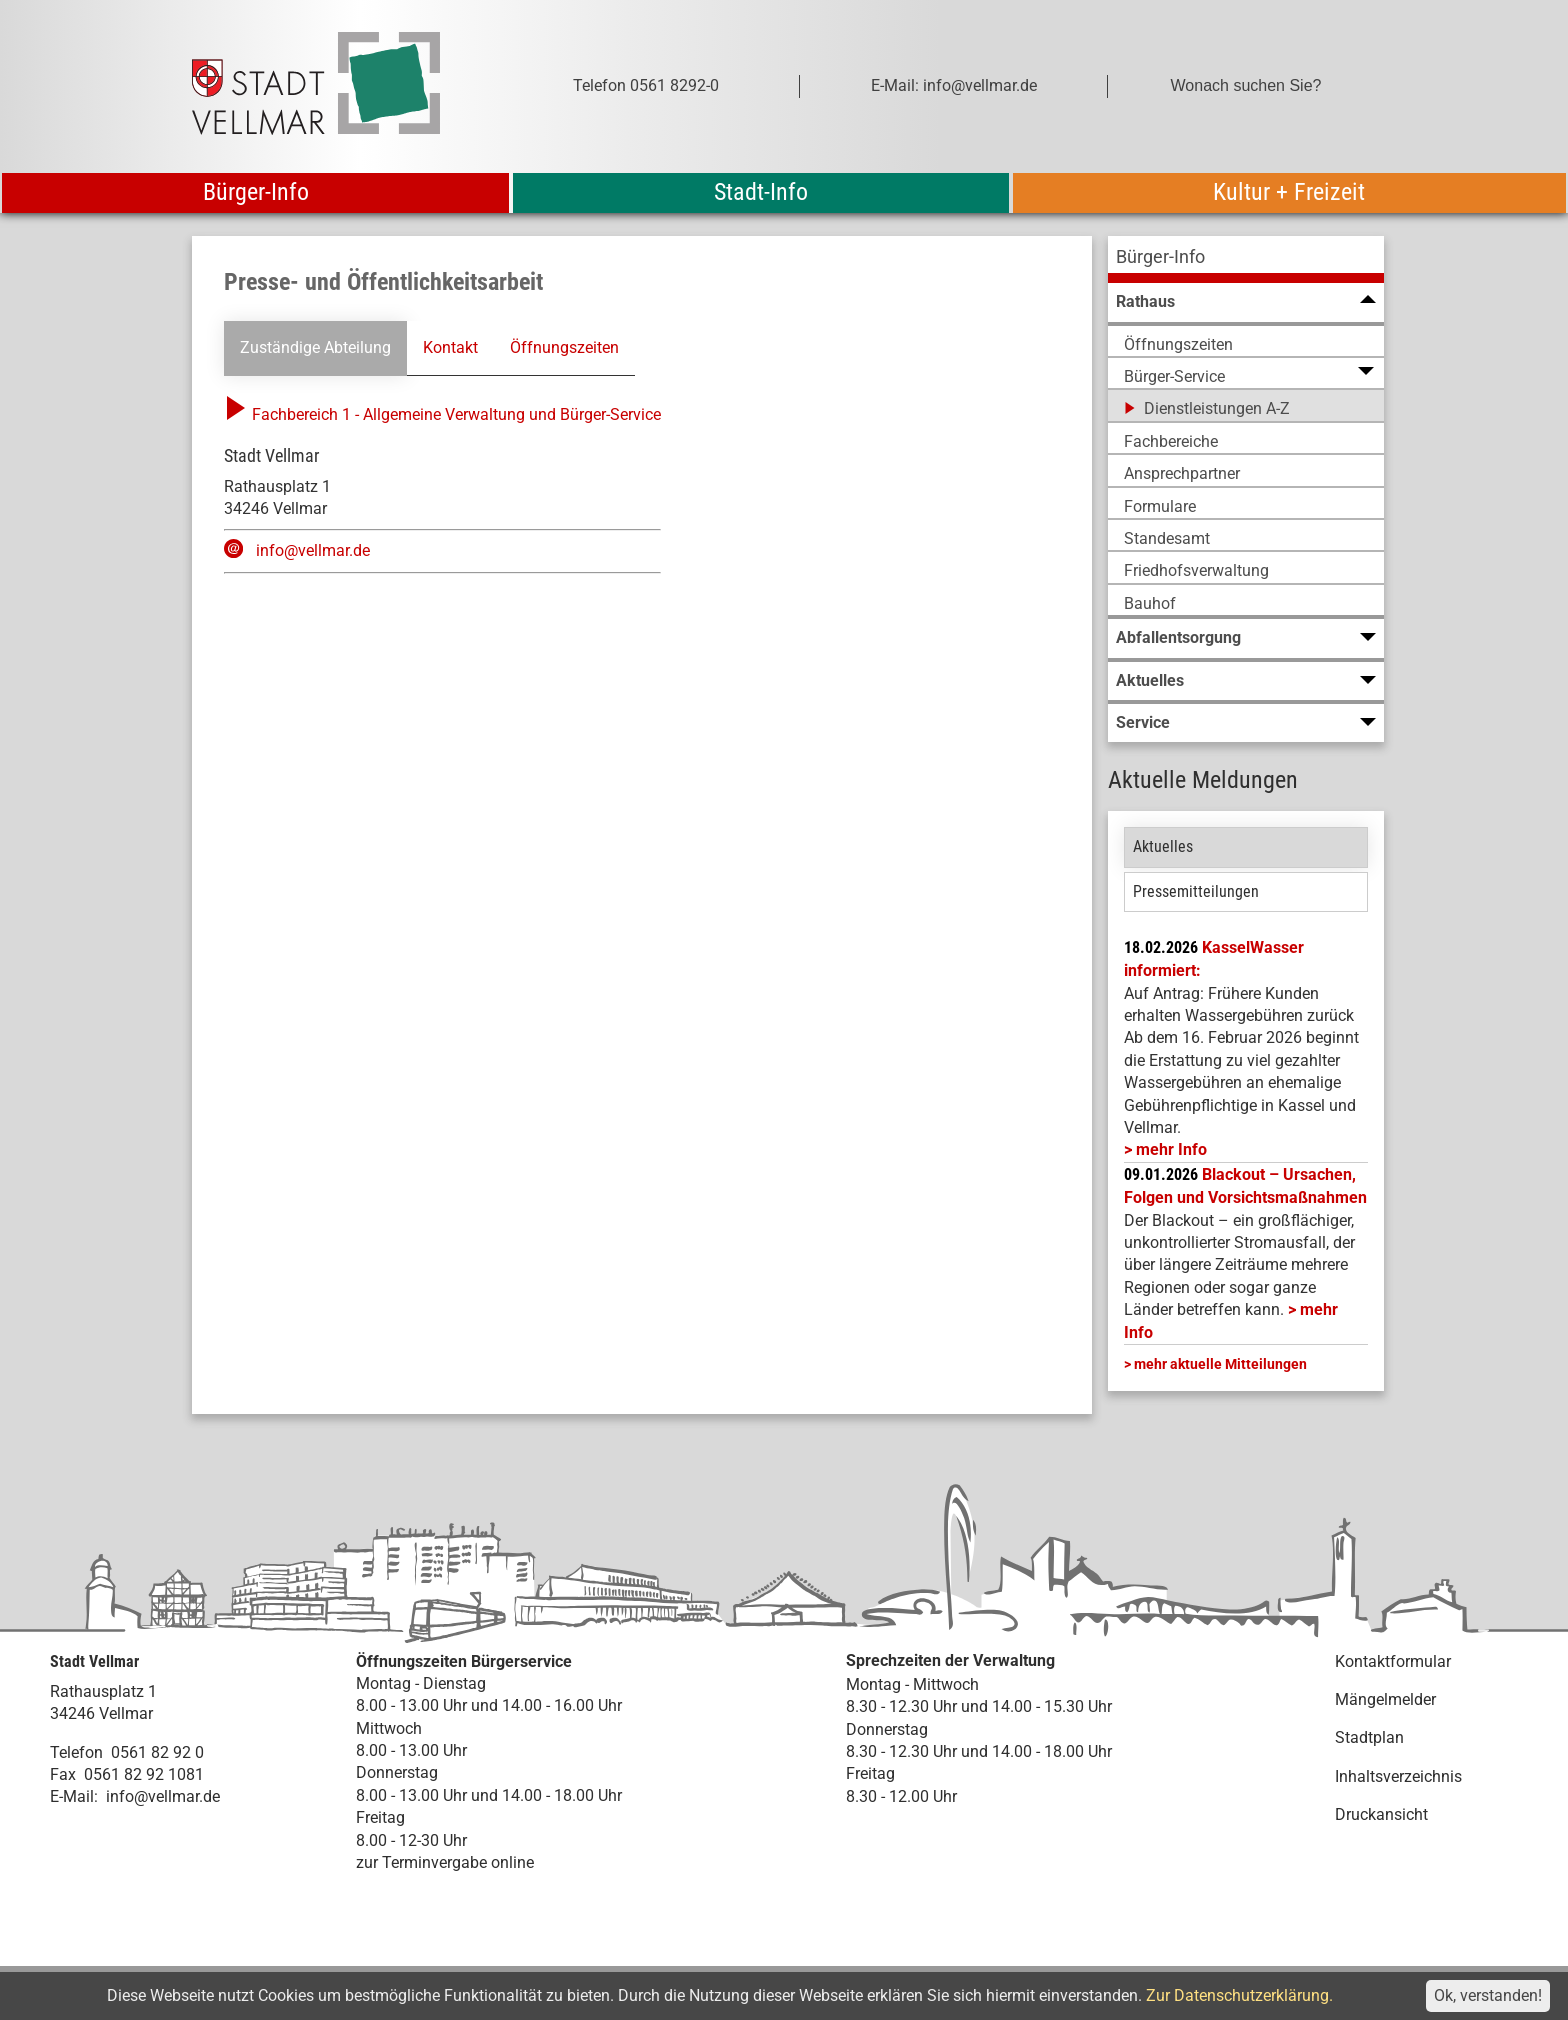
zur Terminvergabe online (445, 1862)
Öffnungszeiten (564, 347)
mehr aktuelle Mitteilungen (1220, 1364)
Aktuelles (1163, 846)
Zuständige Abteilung (315, 347)
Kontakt (450, 347)
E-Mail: (74, 1796)
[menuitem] (1246, 259)
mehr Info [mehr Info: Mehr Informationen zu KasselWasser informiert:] (1171, 1149)
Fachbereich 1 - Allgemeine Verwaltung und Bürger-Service (442, 414)
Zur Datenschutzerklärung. (1239, 1995)
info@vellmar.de (313, 550)
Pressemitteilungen (1196, 891)
